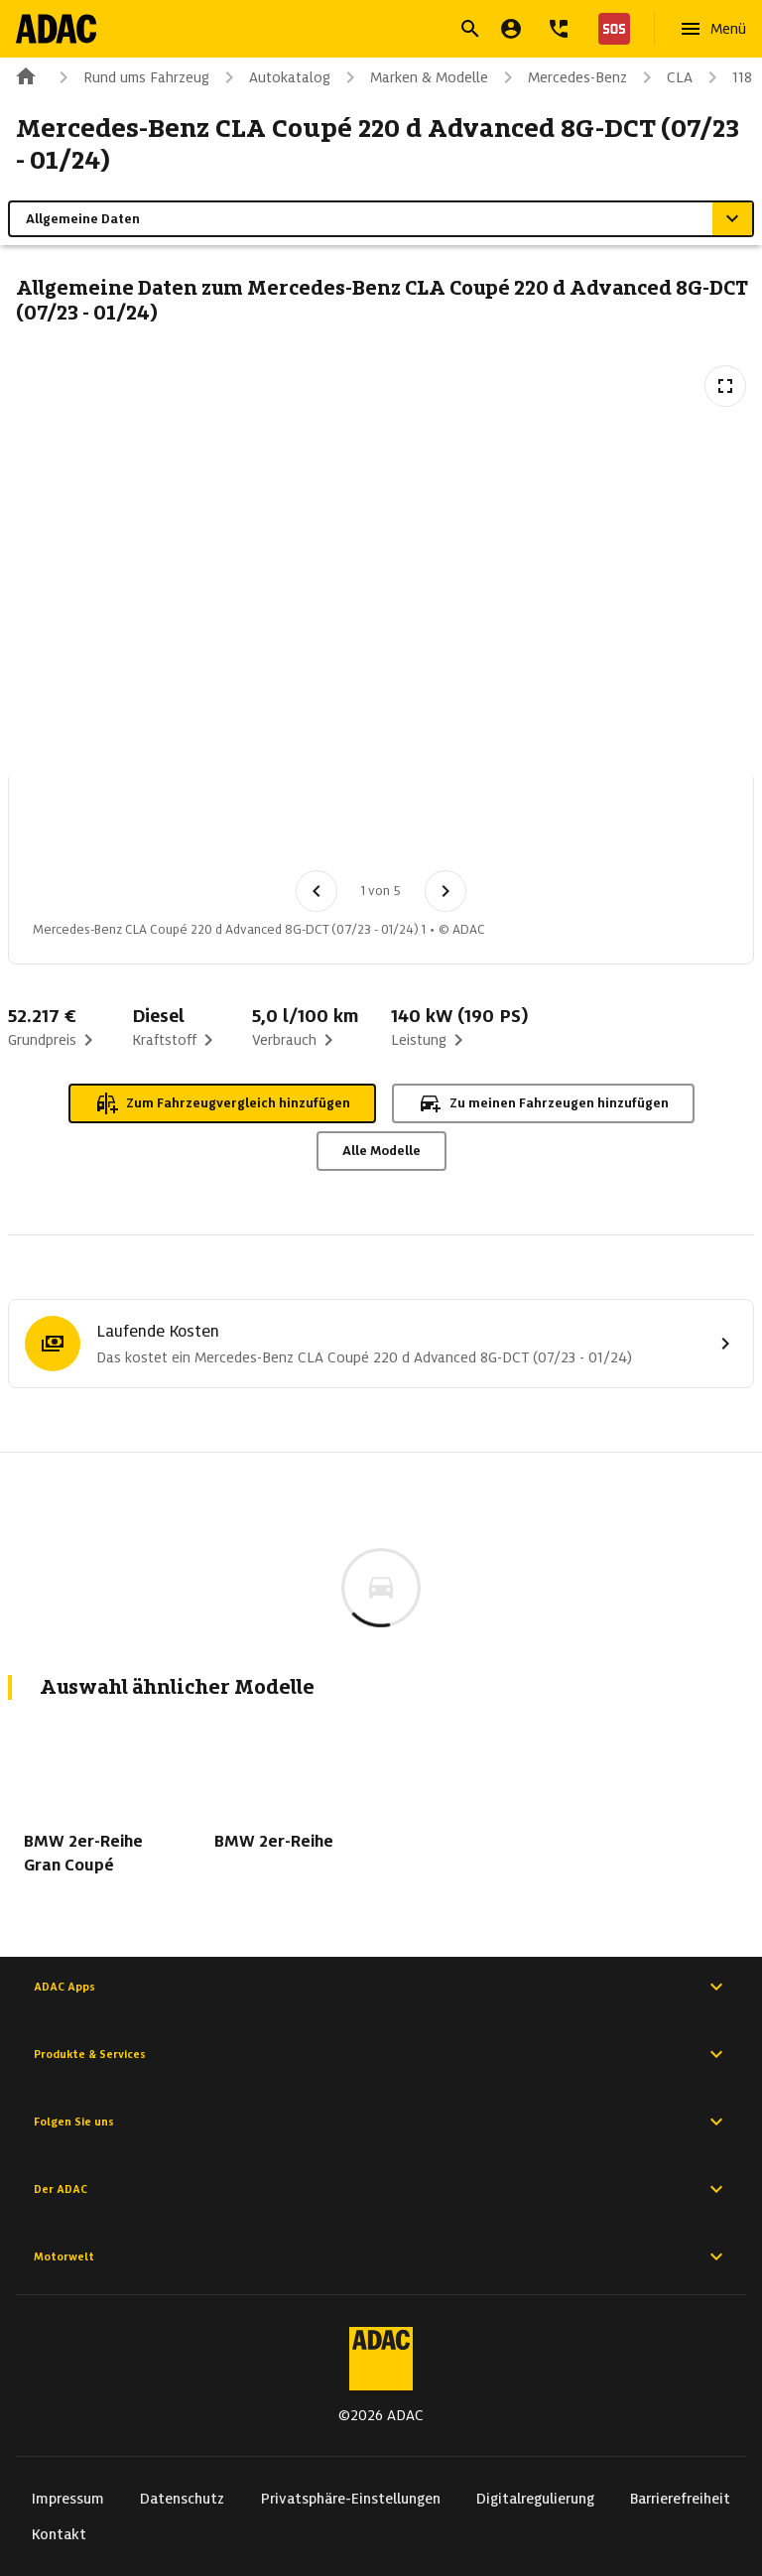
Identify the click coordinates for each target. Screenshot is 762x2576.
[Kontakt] (559, 29)
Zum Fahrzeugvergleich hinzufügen (222, 1103)
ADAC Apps (381, 1986)
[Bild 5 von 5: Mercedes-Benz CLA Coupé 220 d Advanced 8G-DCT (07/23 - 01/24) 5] (485, 829)
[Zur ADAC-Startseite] (56, 29)
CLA (664, 77)
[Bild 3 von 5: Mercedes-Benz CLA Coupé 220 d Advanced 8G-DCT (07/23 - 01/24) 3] (278, 829)
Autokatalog (273, 77)
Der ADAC (381, 2189)
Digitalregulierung (535, 2499)
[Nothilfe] (610, 29)
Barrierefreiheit (680, 2499)
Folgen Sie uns (381, 2121)
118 (726, 77)
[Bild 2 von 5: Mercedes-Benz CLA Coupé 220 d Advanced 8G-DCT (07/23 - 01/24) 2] (175, 829)
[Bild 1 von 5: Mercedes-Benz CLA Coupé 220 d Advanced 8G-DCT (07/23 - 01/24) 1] (72, 829)
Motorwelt (381, 2256)
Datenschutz (182, 2499)
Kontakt (59, 2534)
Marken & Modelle (413, 77)
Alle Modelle (381, 1150)
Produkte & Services (381, 2054)
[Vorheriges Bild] (316, 891)
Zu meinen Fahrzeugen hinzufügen (543, 1103)
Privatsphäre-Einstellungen (351, 2499)
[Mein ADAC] (511, 29)
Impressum (68, 2499)
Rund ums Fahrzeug (130, 77)
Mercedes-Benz (561, 77)
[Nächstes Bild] (445, 891)
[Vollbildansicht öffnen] (725, 386)
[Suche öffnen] (470, 29)
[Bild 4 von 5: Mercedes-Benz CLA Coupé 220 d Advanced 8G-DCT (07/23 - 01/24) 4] (382, 829)
